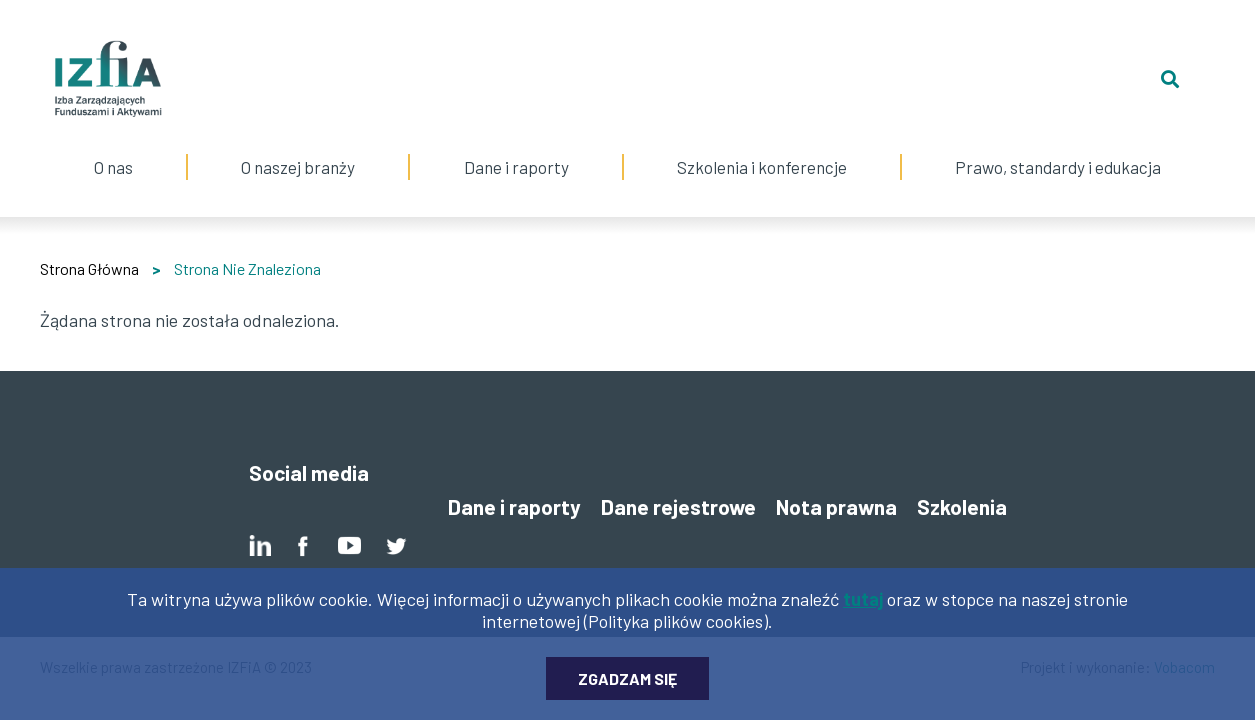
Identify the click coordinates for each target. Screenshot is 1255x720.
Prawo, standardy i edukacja (1058, 147)
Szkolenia (962, 506)
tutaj (863, 611)
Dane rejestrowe (678, 506)
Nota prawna (836, 506)
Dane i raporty (516, 167)
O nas (113, 147)
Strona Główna (89, 268)
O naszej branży (298, 147)
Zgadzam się (627, 690)
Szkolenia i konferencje (762, 147)
